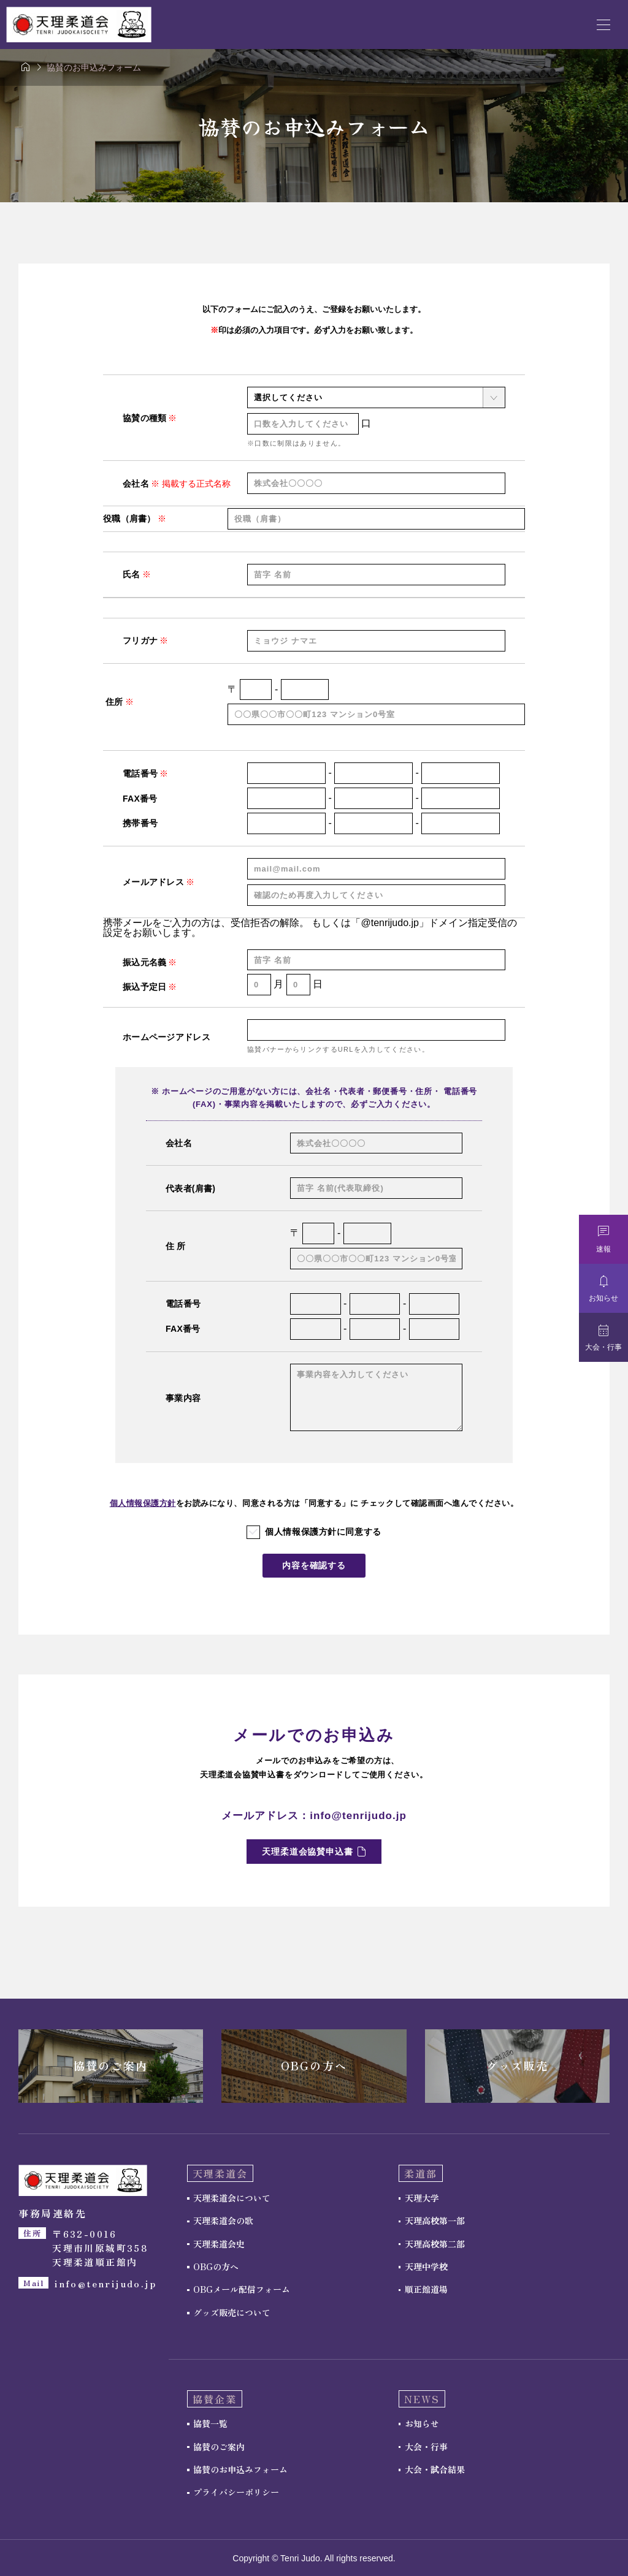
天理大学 (422, 2198)
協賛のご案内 (219, 2447)
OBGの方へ (216, 2267)
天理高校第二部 (435, 2244)
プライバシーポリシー (236, 2493)
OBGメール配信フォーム (241, 2290)
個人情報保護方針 (143, 1503)
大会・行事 (426, 2447)
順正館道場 (426, 2290)
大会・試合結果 (435, 2470)
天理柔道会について (231, 2198)
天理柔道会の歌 (223, 2221)
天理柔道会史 (219, 2244)
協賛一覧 (210, 2424)
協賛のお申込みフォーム (240, 2470)
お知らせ (422, 2424)
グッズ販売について (231, 2312)
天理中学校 (426, 2267)
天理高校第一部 (435, 2221)
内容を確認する (314, 1566)
